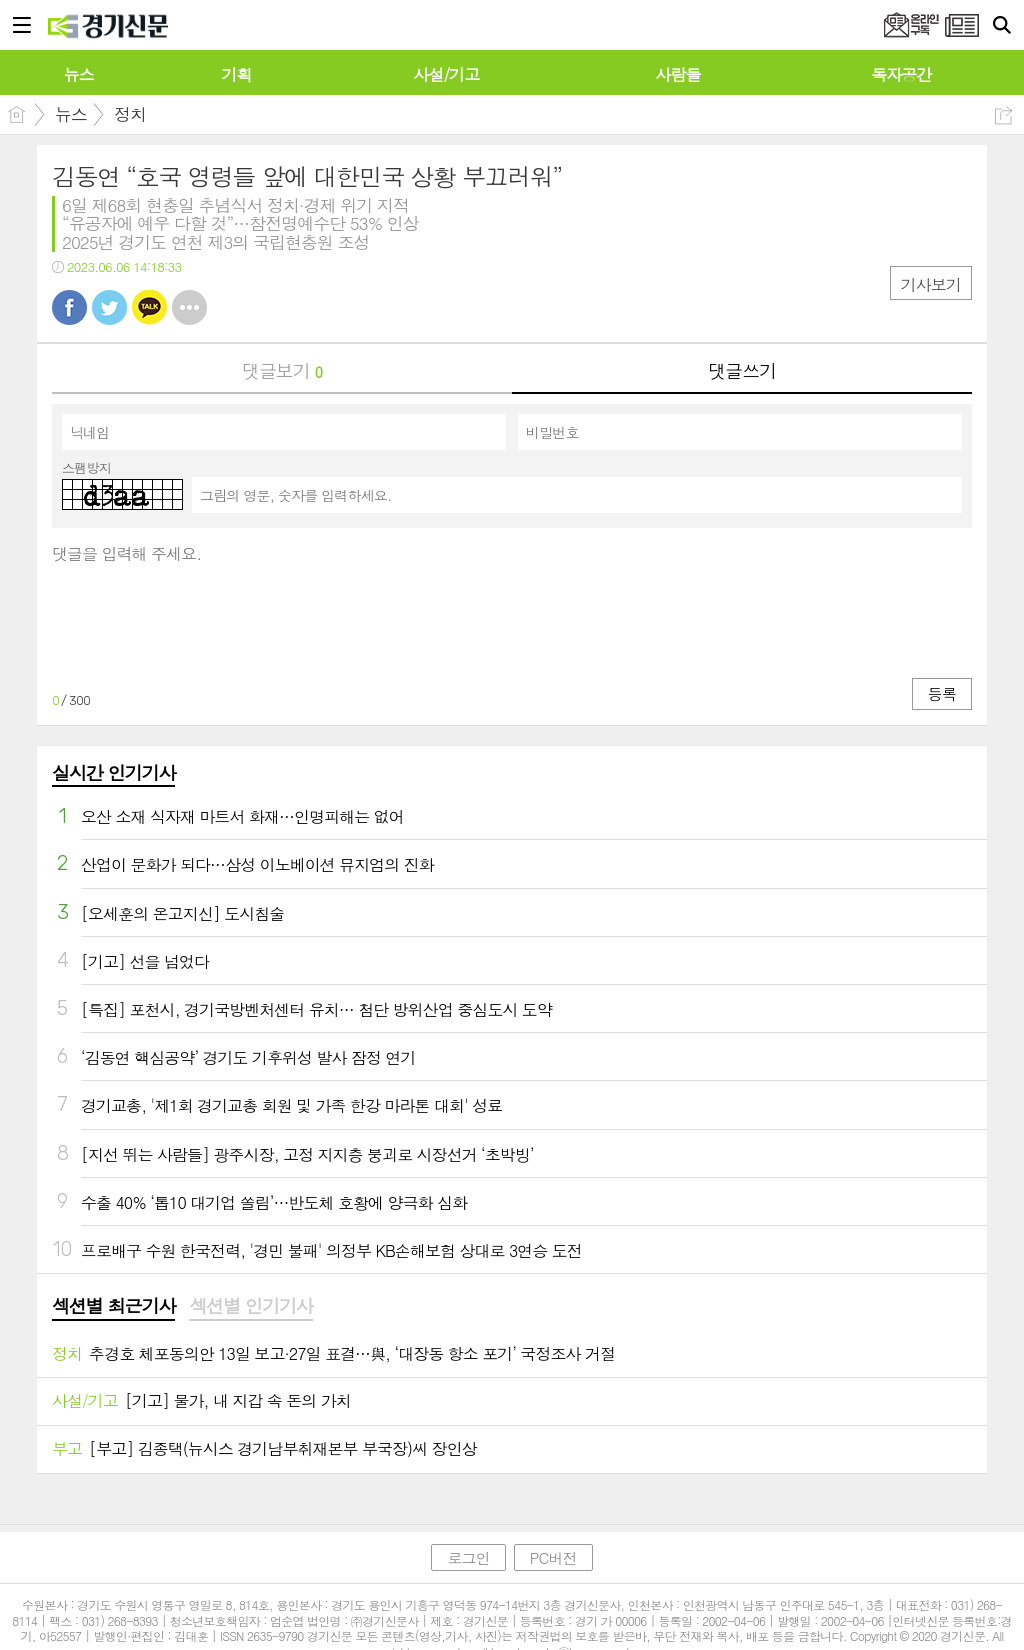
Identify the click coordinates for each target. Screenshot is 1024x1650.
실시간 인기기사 (113, 772)
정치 (130, 114)
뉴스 (71, 114)
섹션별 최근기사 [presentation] (113, 1306)
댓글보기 (282, 370)
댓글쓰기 (742, 370)
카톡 (149, 307)
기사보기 (931, 284)
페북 (69, 307)
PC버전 (553, 1557)
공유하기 (1003, 115)
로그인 (468, 1557)
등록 (942, 693)
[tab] (113, 1307)
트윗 (109, 307)
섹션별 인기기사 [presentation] (250, 1306)
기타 (189, 307)
